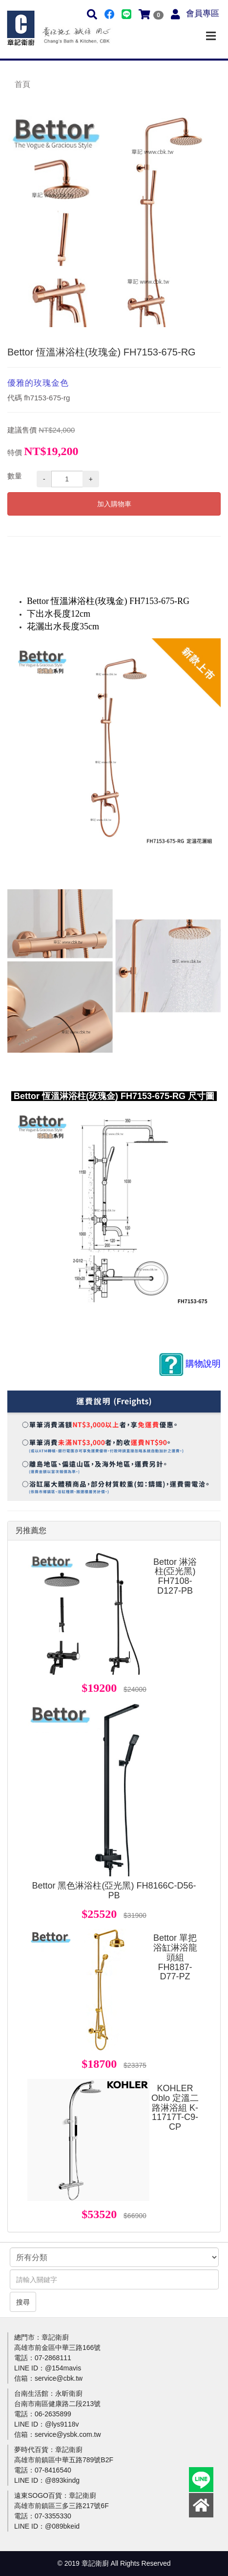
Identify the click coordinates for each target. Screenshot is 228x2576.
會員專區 (202, 13)
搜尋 (23, 2302)
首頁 (22, 84)
